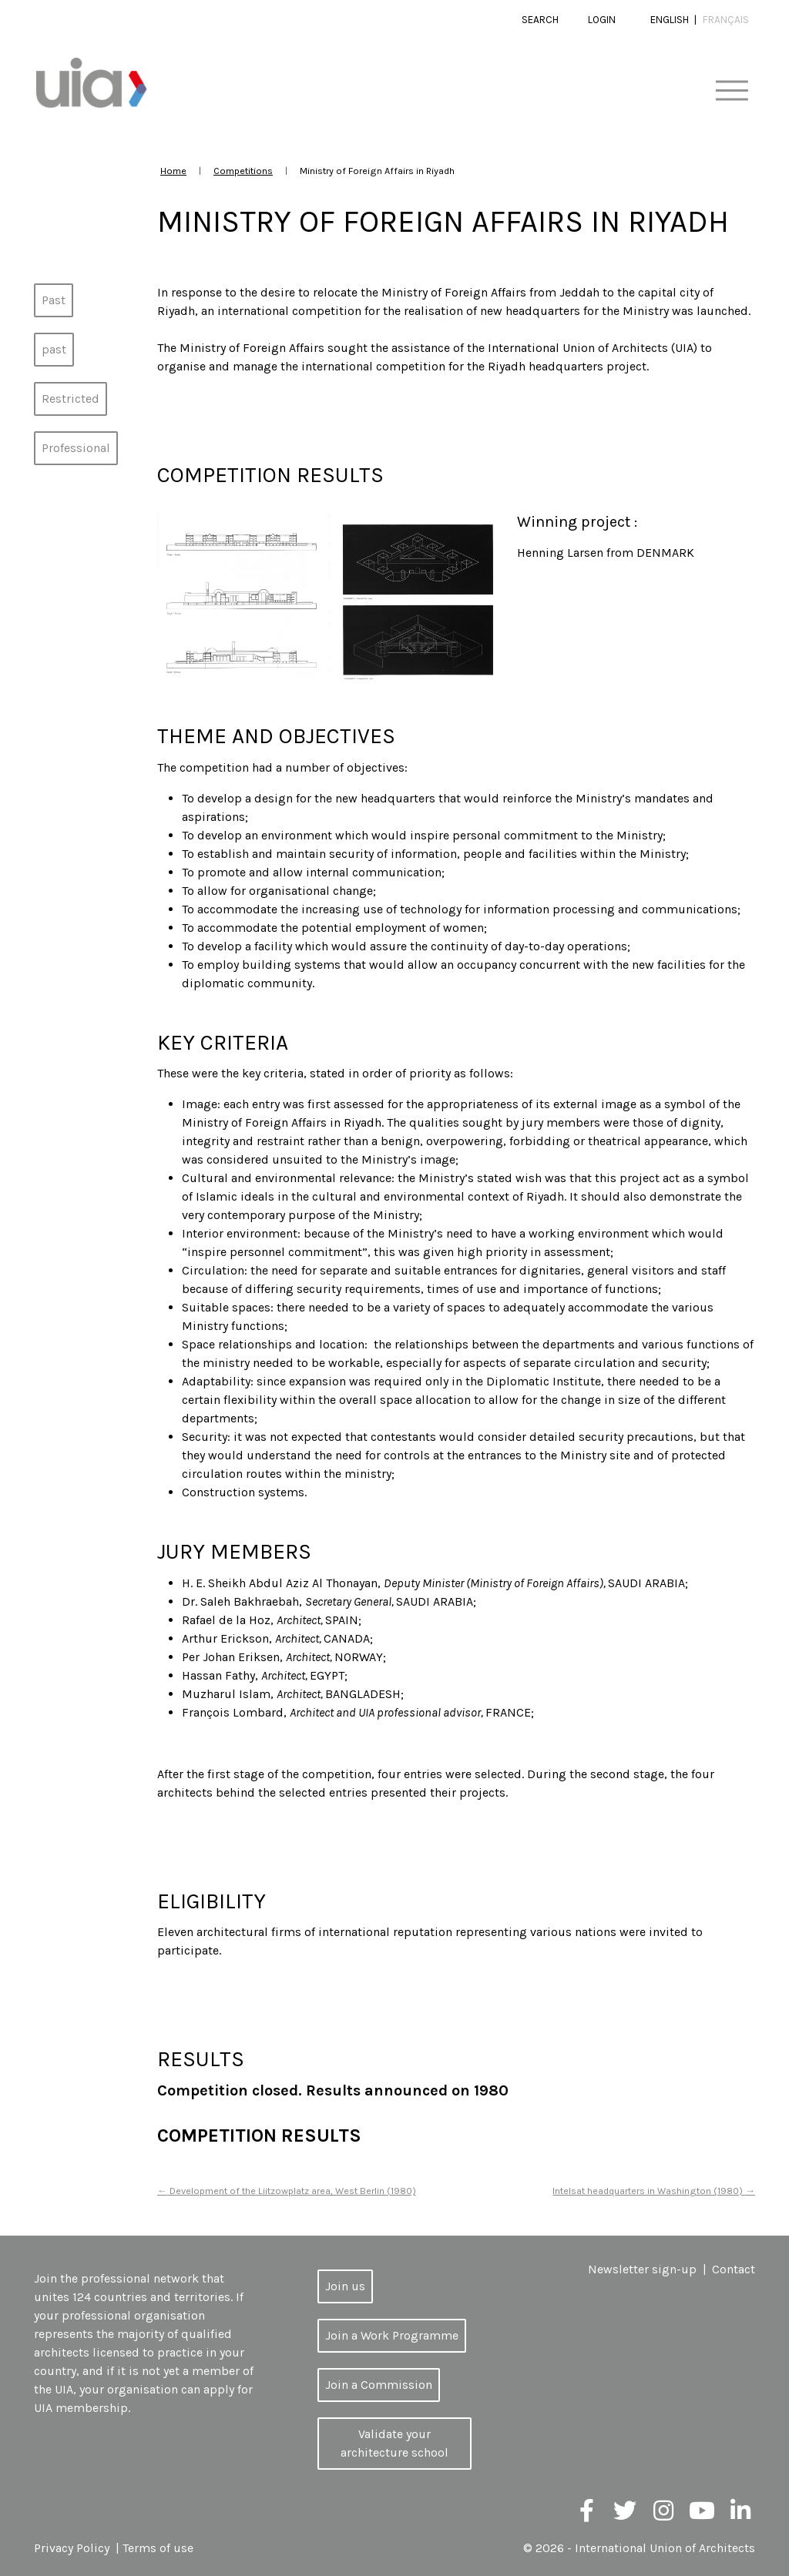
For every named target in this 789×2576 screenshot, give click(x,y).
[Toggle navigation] (731, 91)
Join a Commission (378, 2384)
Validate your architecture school (394, 2443)
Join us (345, 2286)
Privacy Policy (71, 2548)
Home (173, 170)
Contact (733, 2269)
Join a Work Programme (391, 2335)
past (54, 349)
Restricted (70, 398)
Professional (76, 447)
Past (53, 300)
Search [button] (540, 19)
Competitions (243, 170)
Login (602, 19)
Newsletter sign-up (642, 2269)
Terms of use (158, 2548)
